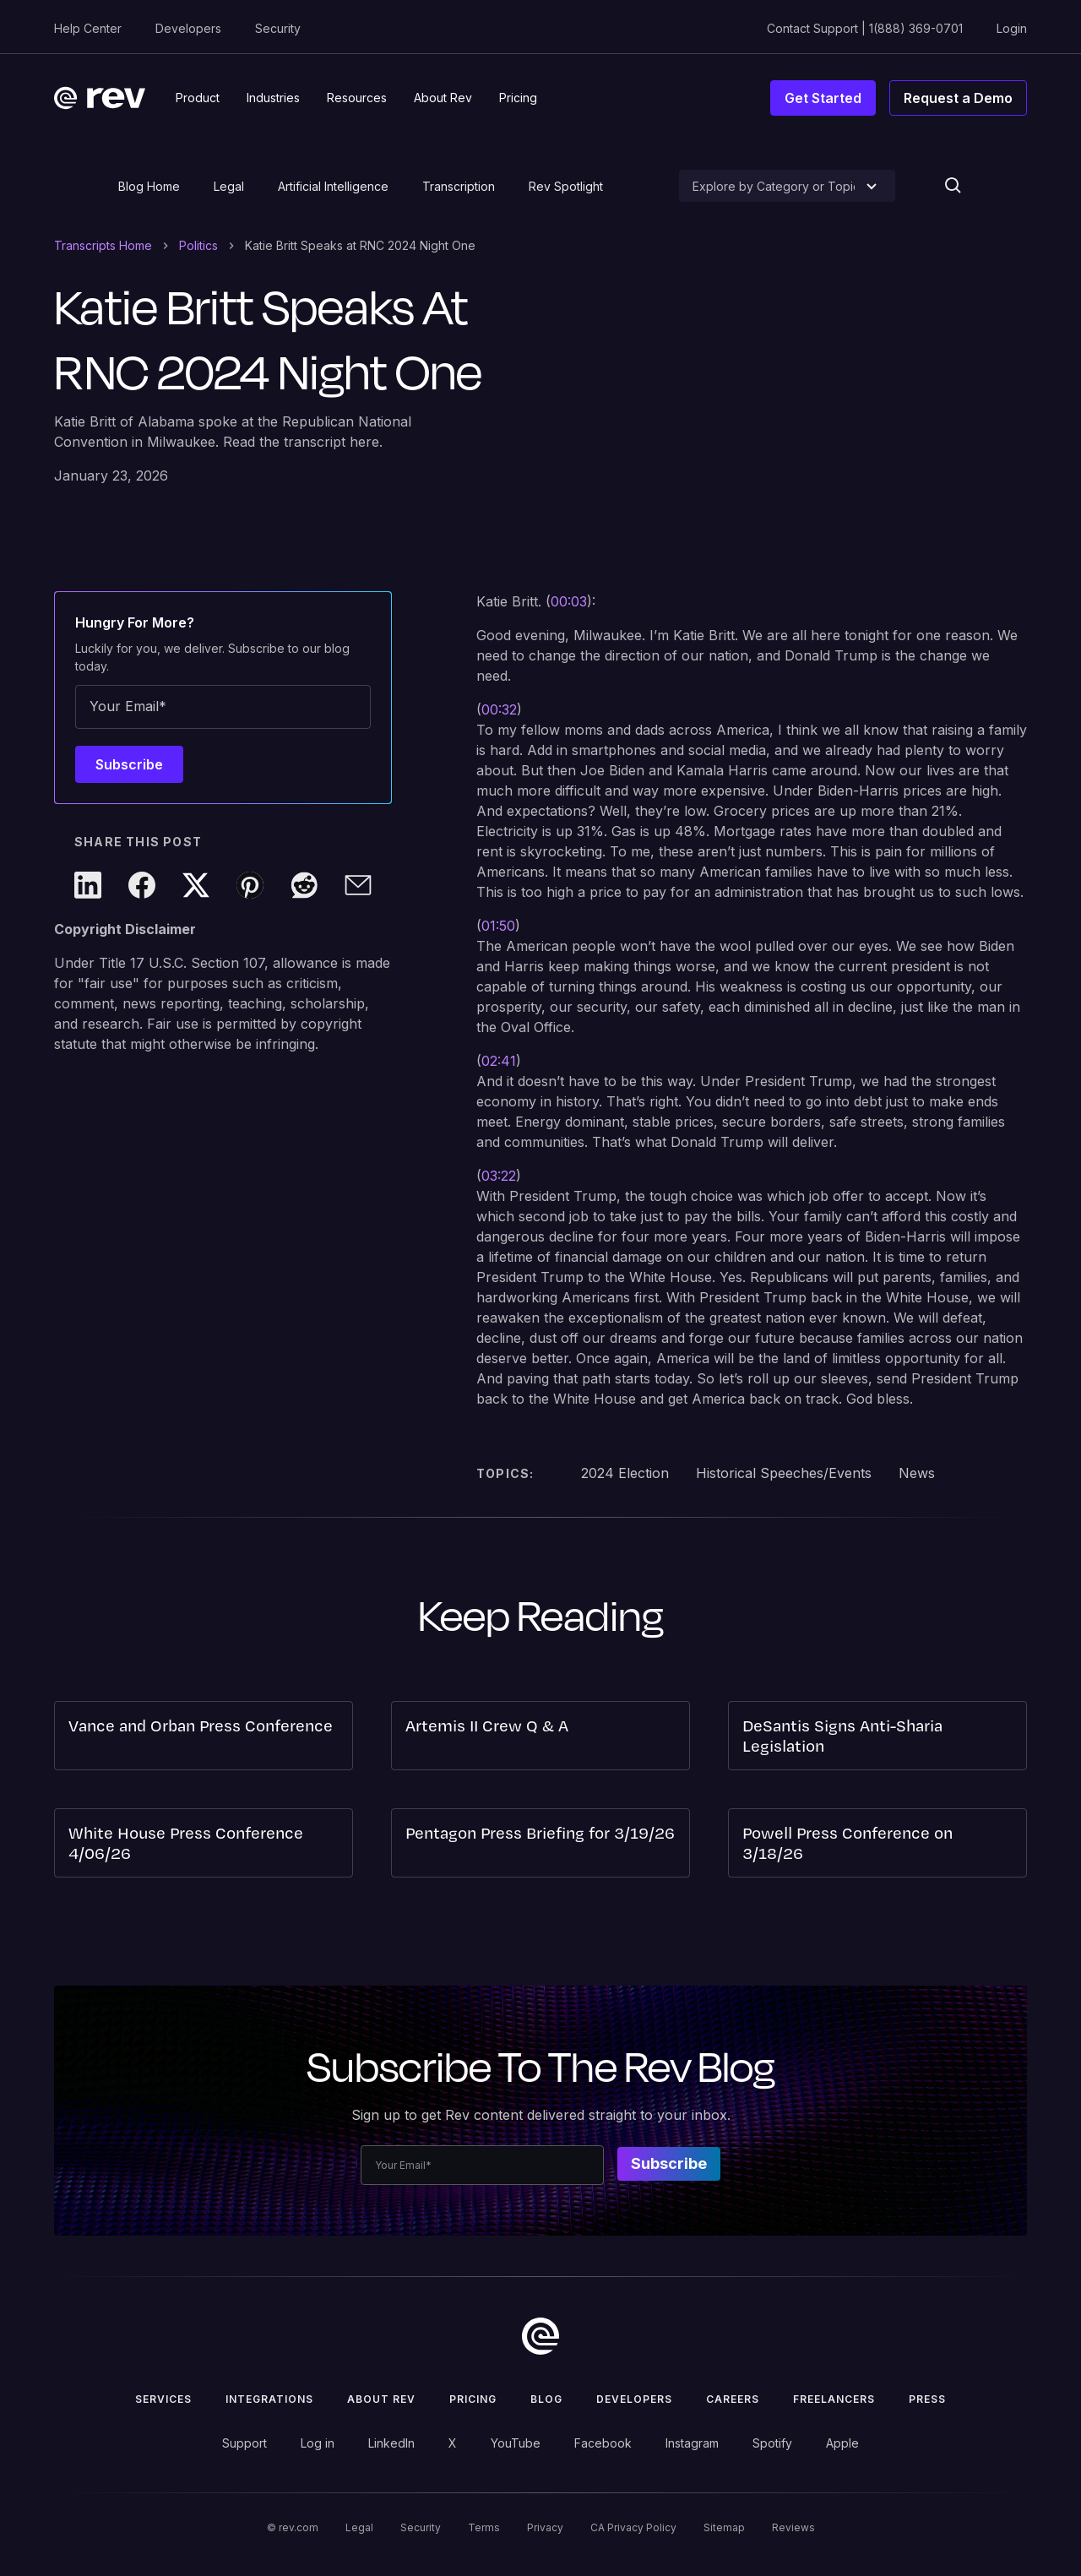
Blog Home (149, 186)
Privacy (545, 2527)
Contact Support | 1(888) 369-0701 (865, 28)
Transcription (458, 186)
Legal (229, 186)
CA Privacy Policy (633, 2527)
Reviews (793, 2527)
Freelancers (834, 2399)
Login (1012, 28)
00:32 (499, 709)
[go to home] (540, 2336)
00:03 (569, 601)
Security (278, 28)
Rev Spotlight (566, 186)
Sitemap (724, 2527)
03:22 (498, 1175)
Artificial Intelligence (333, 186)
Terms (484, 2527)
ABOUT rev (381, 2399)
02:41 (498, 1060)
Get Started (823, 98)
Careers (732, 2399)
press (927, 2399)
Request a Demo (958, 98)
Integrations (269, 2399)
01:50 (498, 925)
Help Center (88, 28)
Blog (546, 2399)
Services (163, 2399)
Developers (188, 28)
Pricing (473, 2399)
